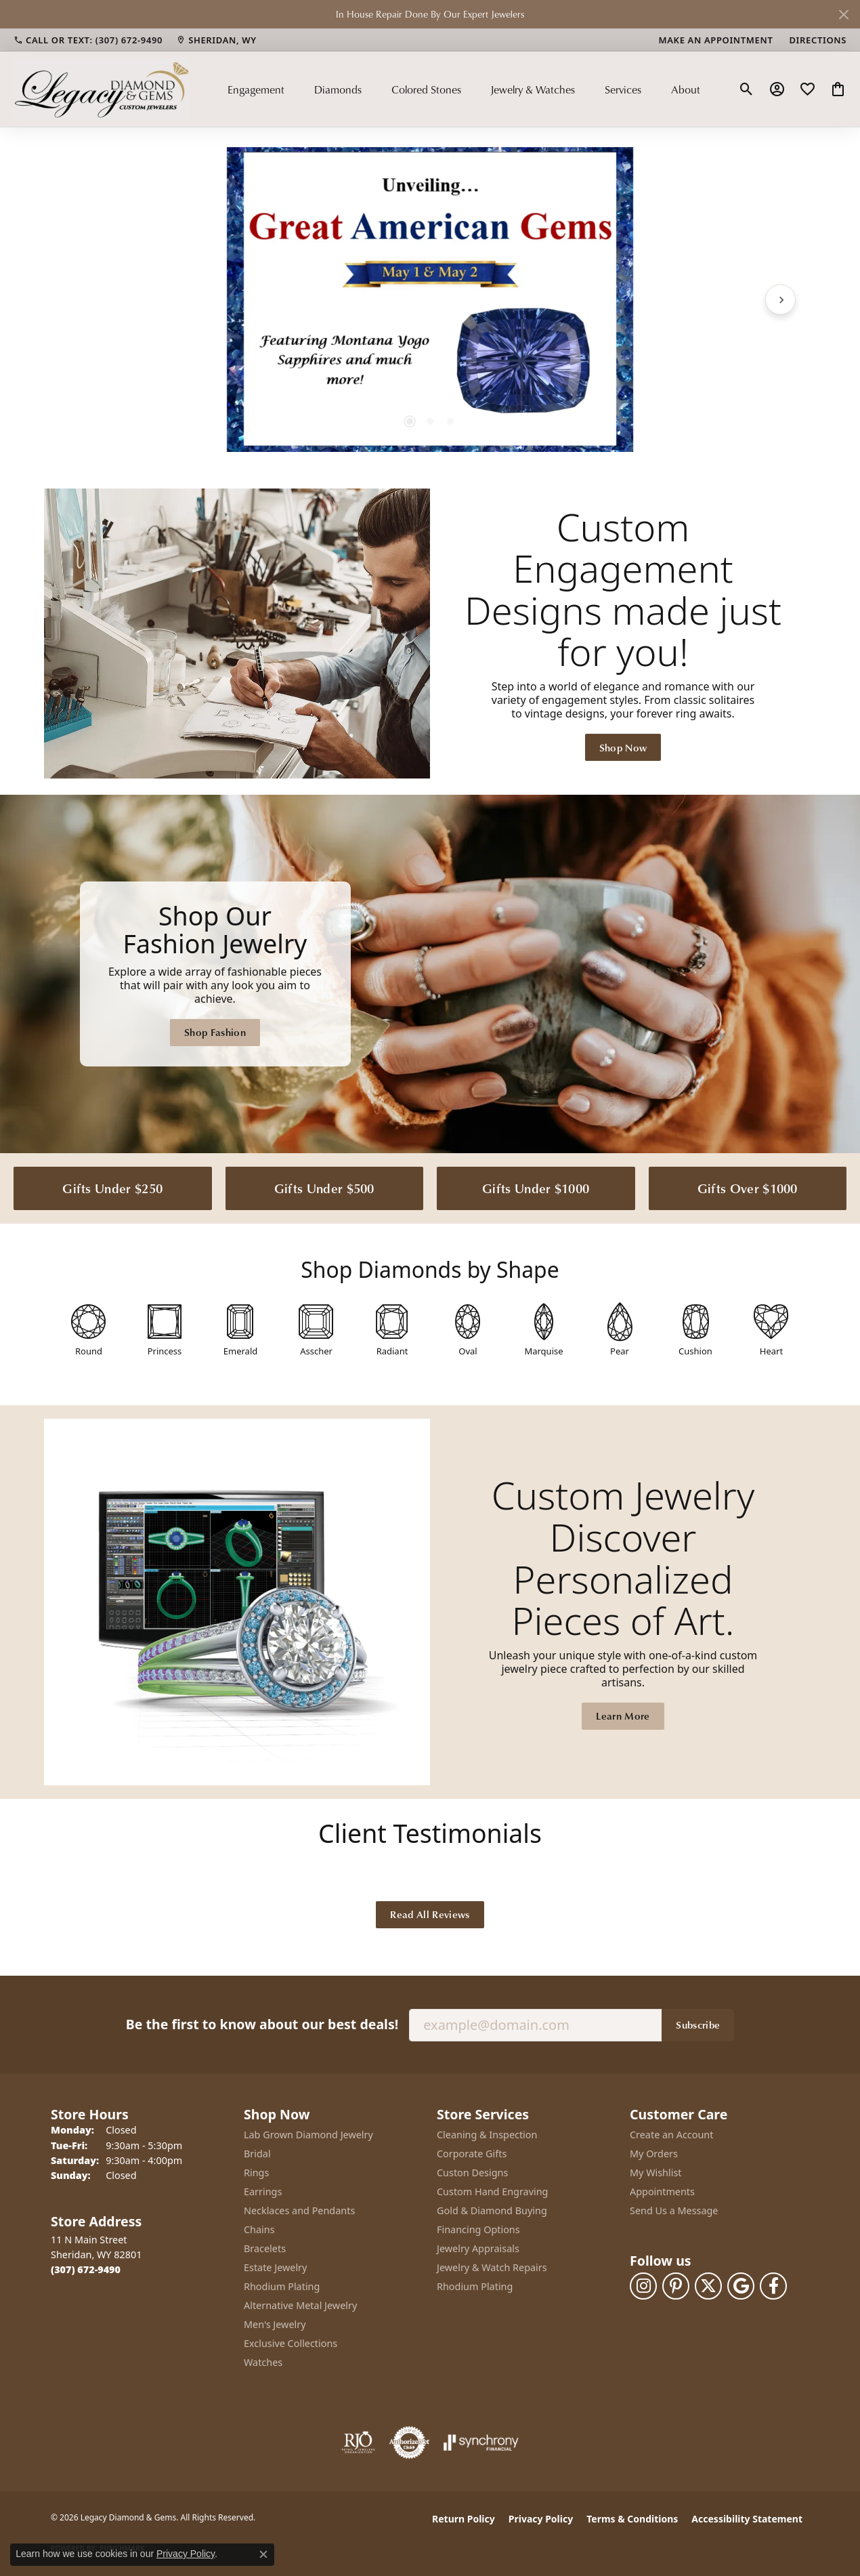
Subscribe (698, 2024)
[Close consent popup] (263, 2554)
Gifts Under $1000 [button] (535, 1188)
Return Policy (463, 2518)
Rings (256, 2172)
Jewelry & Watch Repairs (492, 2267)
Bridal (257, 2153)
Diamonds (338, 89)
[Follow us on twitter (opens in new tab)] (708, 2286)
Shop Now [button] (623, 747)
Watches (263, 2362)
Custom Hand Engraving (492, 2191)
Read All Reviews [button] (429, 1914)
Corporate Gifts (472, 2153)
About (685, 89)
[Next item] (780, 299)
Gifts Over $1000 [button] (747, 1188)
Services (623, 89)
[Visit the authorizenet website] (410, 2442)
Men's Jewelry (275, 2324)
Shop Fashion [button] (215, 1031)
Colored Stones (426, 89)
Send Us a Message (674, 2210)
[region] (430, 299)
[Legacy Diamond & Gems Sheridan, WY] (430, 974)
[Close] (843, 14)
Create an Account (671, 2134)
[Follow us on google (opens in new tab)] (740, 2286)
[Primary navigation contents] (463, 88)
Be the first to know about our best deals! (262, 2024)
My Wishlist (656, 2172)
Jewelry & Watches (532, 89)
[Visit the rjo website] (358, 2442)
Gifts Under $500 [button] (324, 1188)
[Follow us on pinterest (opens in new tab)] (675, 2286)
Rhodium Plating (282, 2286)
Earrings (263, 2191)
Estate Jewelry (275, 2267)
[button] (746, 89)
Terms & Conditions (632, 2518)
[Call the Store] (86, 2269)
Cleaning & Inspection (487, 2134)
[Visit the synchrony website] (481, 2442)
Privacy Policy (541, 2518)
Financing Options (478, 2229)
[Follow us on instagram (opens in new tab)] (643, 2286)
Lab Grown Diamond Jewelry (308, 2134)
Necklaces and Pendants (299, 2210)
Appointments (662, 2191)
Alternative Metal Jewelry (300, 2305)
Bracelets (265, 2248)
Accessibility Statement (746, 2518)
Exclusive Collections (290, 2343)
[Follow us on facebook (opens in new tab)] (773, 2286)
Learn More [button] (622, 1715)
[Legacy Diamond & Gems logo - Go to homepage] (101, 88)
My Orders (654, 2153)
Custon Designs (472, 2172)
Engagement (256, 89)
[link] (88, 39)
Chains (259, 2229)
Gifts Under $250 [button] (112, 1188)
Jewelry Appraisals (478, 2248)
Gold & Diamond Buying (492, 2210)
